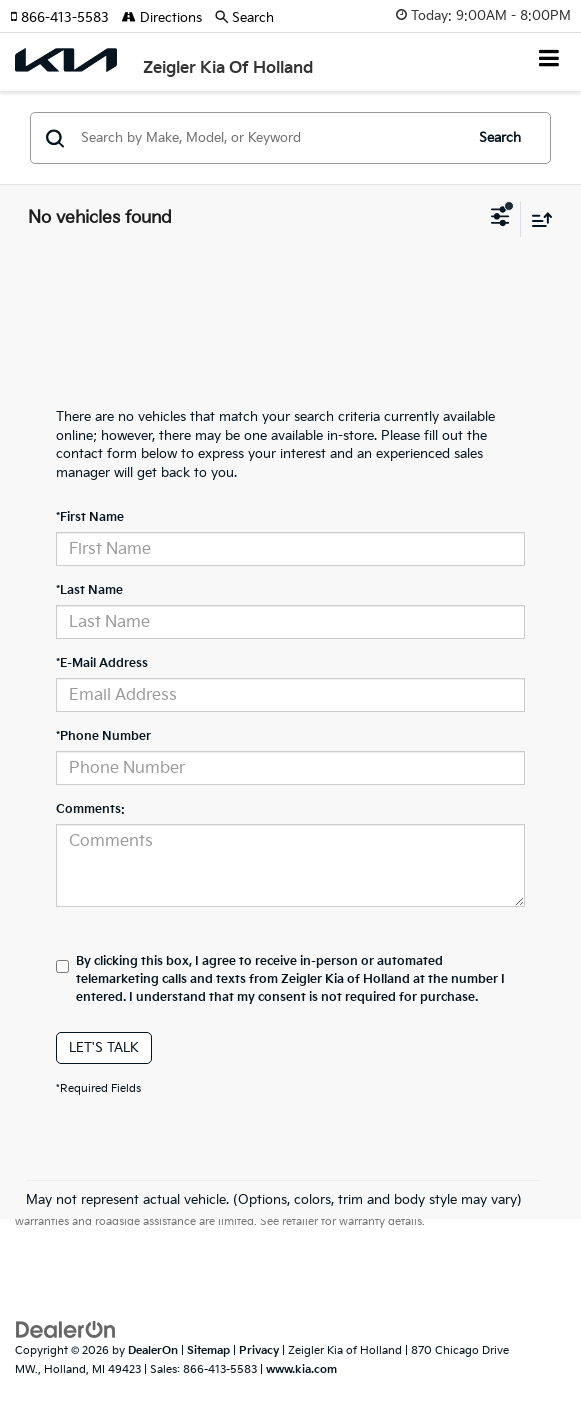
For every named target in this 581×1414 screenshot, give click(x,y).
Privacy (259, 1350)
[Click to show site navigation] (549, 60)
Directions (162, 18)
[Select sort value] (537, 219)
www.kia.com (301, 1369)
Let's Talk (104, 1048)
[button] (66, 18)
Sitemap (208, 1350)
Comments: (90, 809)
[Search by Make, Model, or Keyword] (269, 138)
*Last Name (89, 590)
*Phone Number (103, 736)
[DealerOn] (66, 1330)
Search (500, 138)
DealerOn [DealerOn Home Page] (153, 1350)
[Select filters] (500, 219)
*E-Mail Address (102, 663)
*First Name (90, 517)
